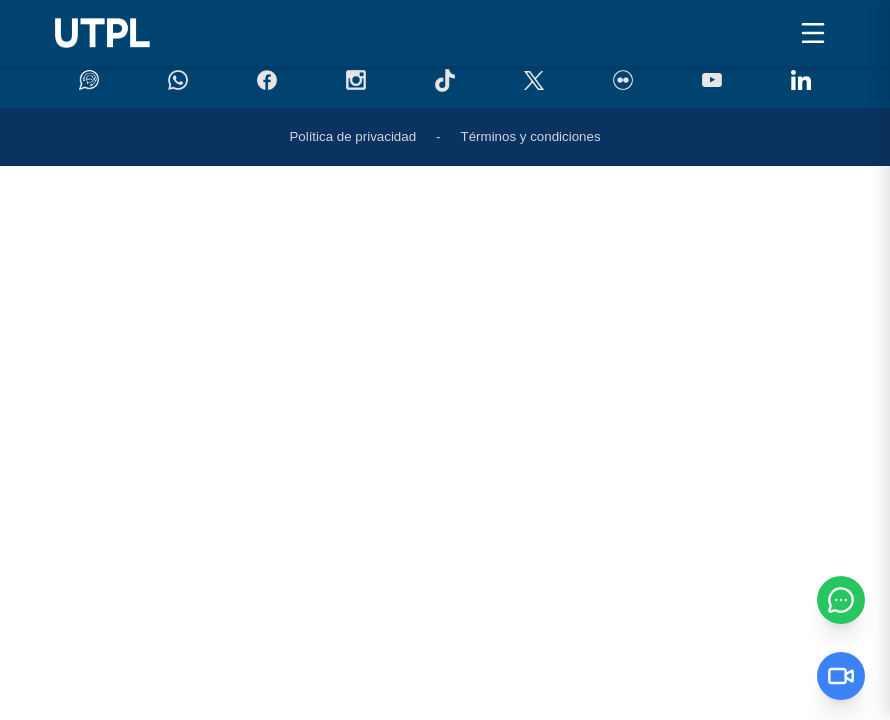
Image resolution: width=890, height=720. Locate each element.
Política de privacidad (352, 136)
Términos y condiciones (531, 136)
